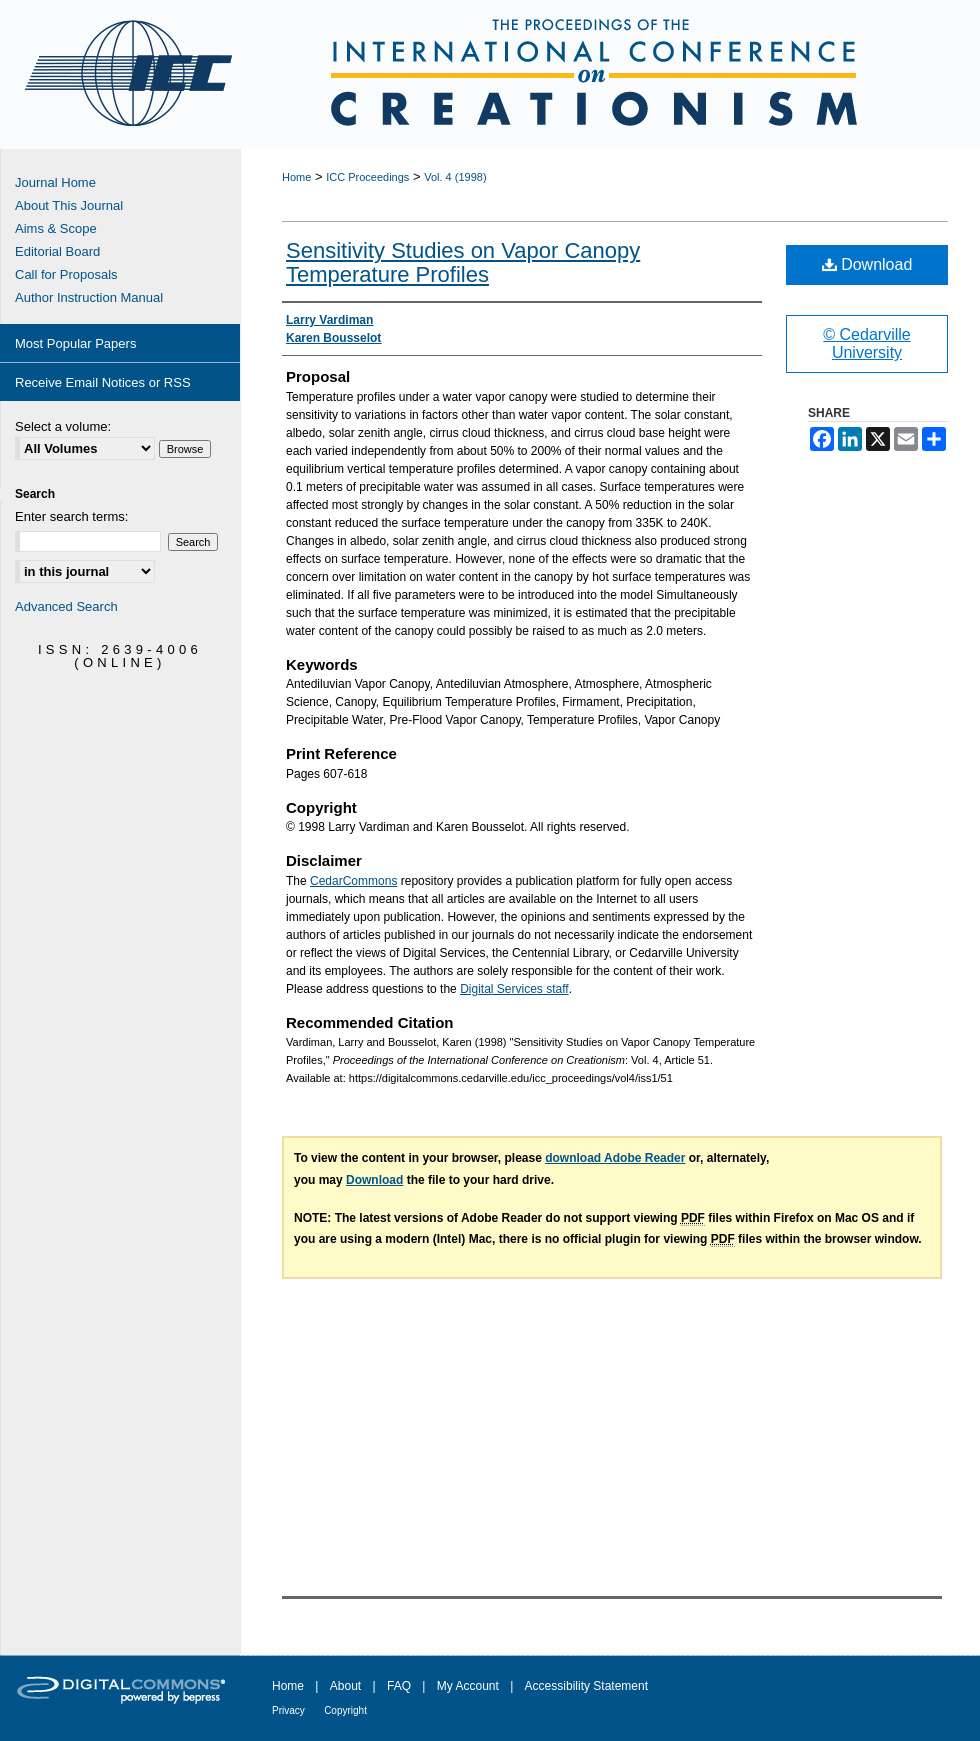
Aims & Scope (56, 228)
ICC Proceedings (367, 177)
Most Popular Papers (75, 343)
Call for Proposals (66, 274)
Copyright (345, 1710)
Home (296, 177)
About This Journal (69, 205)
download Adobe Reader (615, 1158)
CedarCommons (353, 881)
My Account (468, 1686)
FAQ (399, 1686)
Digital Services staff (514, 989)
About (345, 1686)
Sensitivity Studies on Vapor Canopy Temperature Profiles (463, 262)
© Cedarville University (866, 343)
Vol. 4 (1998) (455, 177)
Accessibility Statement (586, 1686)
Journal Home (55, 182)
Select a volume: (63, 426)
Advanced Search (66, 606)
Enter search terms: (71, 516)
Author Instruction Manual (89, 297)
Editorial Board (57, 251)
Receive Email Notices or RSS (103, 382)
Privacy (288, 1710)
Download (867, 264)
